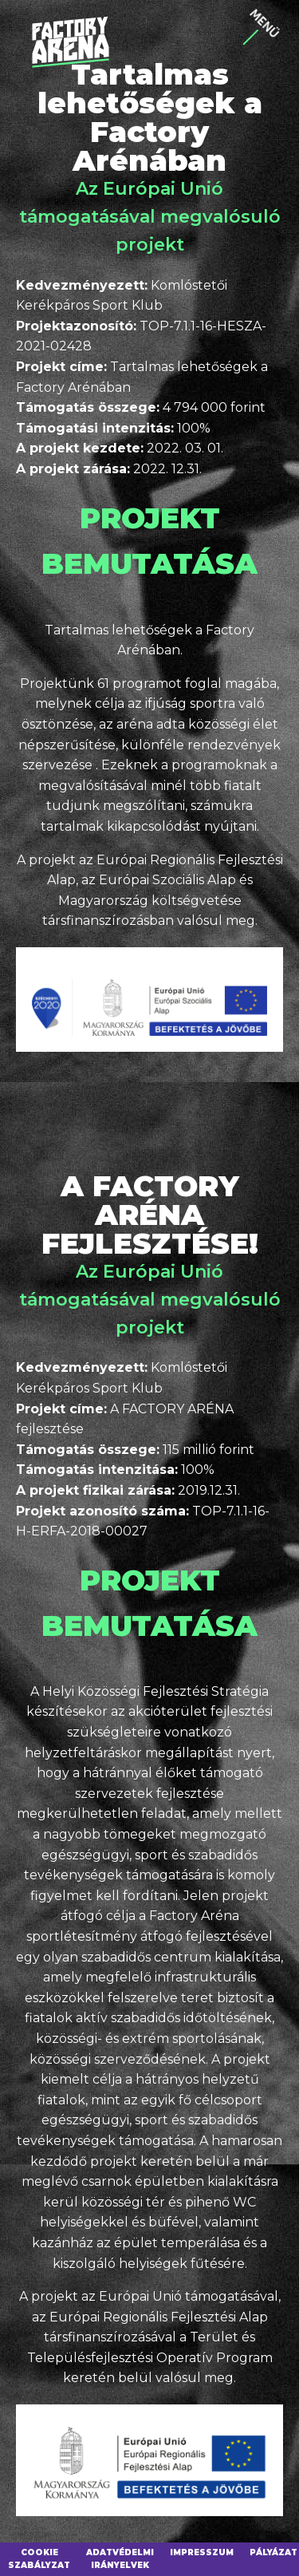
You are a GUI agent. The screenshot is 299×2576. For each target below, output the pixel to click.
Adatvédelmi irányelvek (120, 2558)
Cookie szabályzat (39, 2558)
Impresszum (202, 2552)
